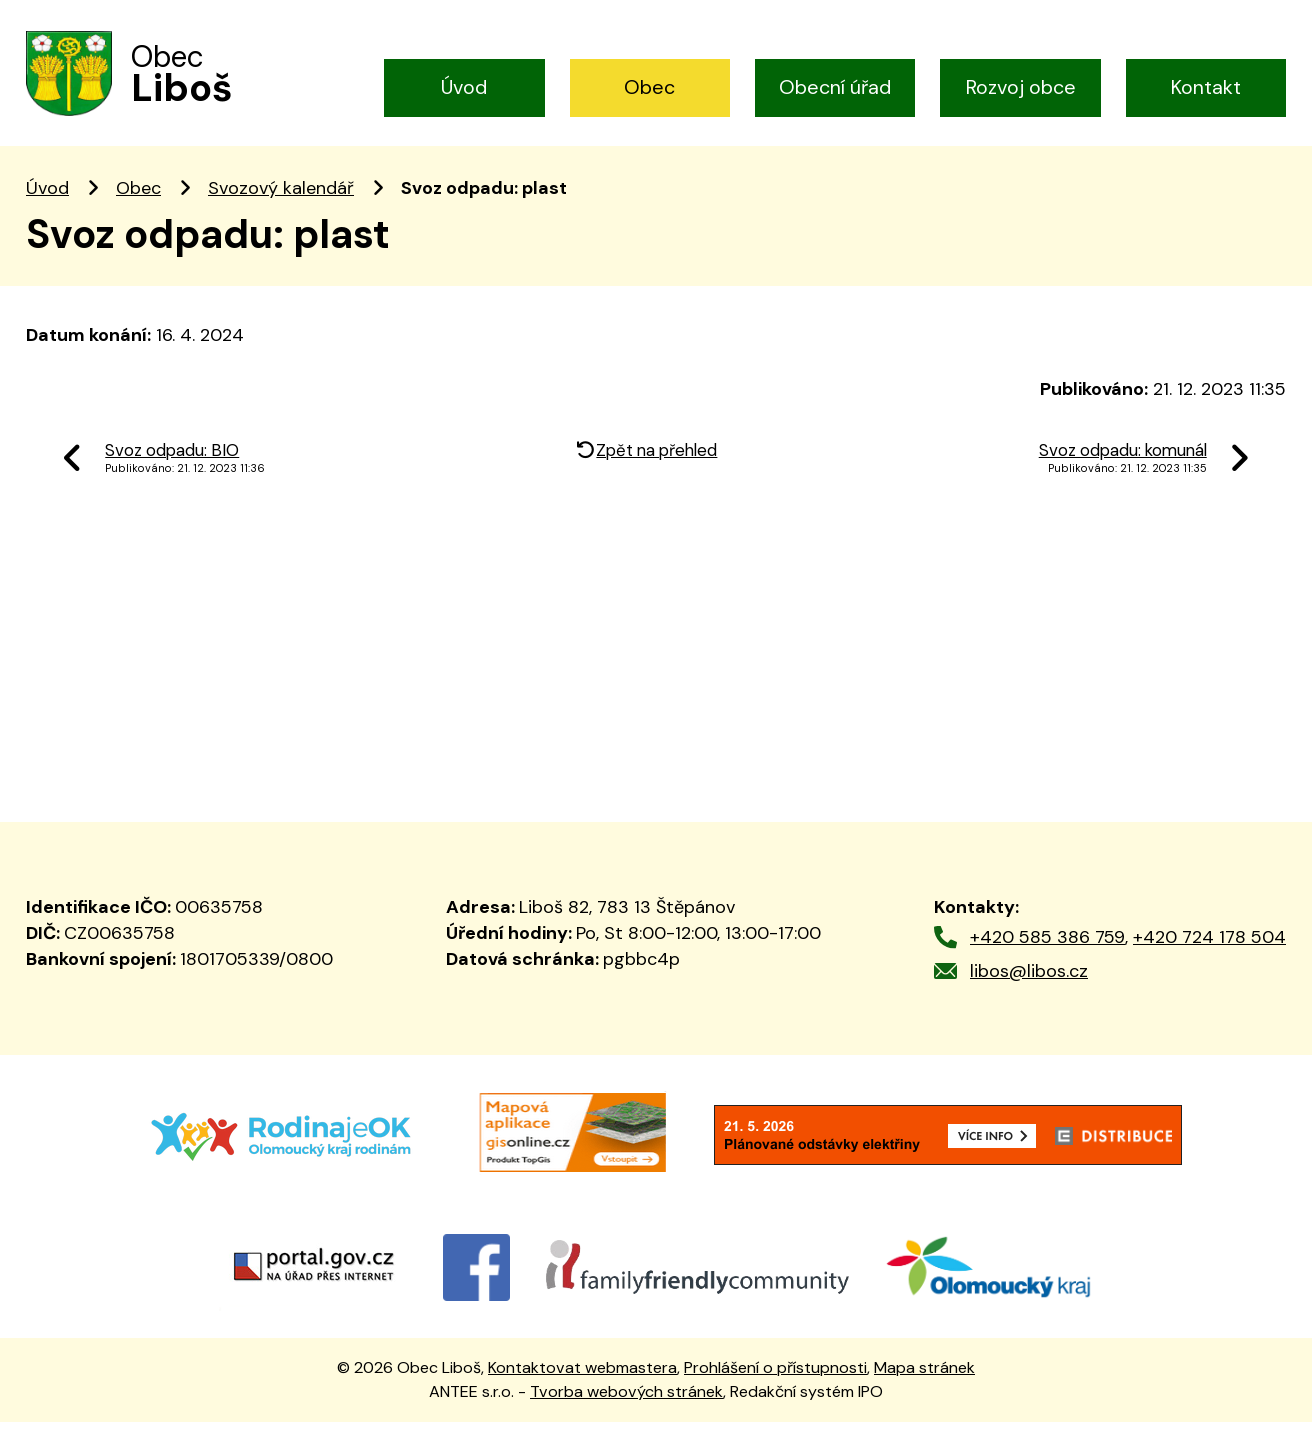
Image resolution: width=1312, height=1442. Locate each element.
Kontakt (1206, 87)
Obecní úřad (835, 87)
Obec (649, 87)
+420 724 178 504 (1209, 956)
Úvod (464, 87)
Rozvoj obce (1021, 87)
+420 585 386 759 (1047, 956)
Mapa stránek (924, 1386)
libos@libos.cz (1029, 990)
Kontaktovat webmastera (582, 1386)
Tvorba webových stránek (626, 1411)
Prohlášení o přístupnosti (775, 1386)
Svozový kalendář (281, 208)
